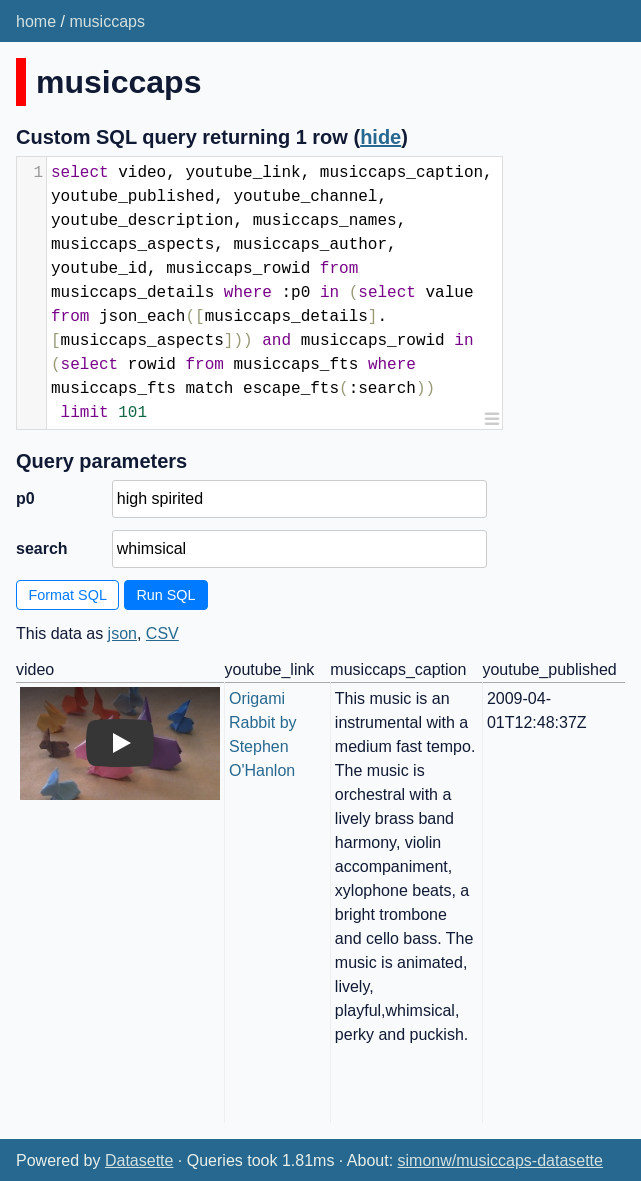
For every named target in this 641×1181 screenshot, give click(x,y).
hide (380, 137)
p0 (25, 498)
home (36, 21)
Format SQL (68, 595)
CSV (162, 633)
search (42, 548)
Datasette (139, 1160)
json (122, 633)
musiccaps (107, 21)
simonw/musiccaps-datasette (500, 1160)
